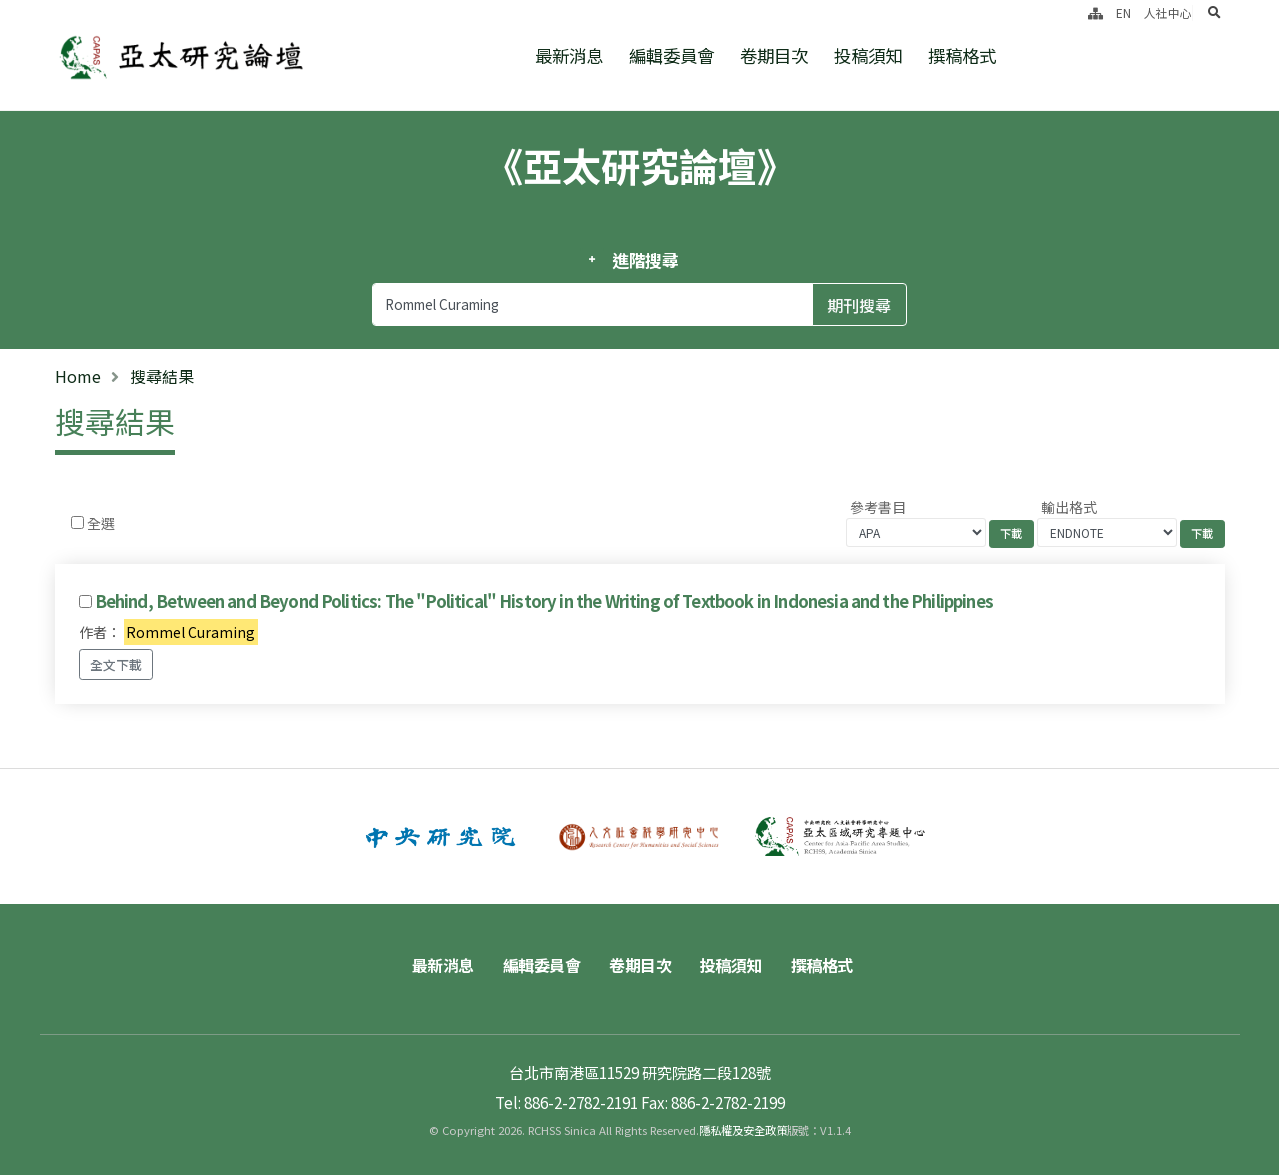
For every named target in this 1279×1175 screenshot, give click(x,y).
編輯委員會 (671, 55)
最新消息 (569, 55)
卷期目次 (774, 55)
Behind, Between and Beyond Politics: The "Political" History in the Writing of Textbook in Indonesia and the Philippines (544, 601)
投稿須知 (868, 55)
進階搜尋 (645, 260)
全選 (101, 523)
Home (78, 376)
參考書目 (878, 507)
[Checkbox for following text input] (77, 522)
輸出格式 (1069, 507)
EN (1123, 12)
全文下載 (116, 664)
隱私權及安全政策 (743, 1130)
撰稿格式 (962, 55)
